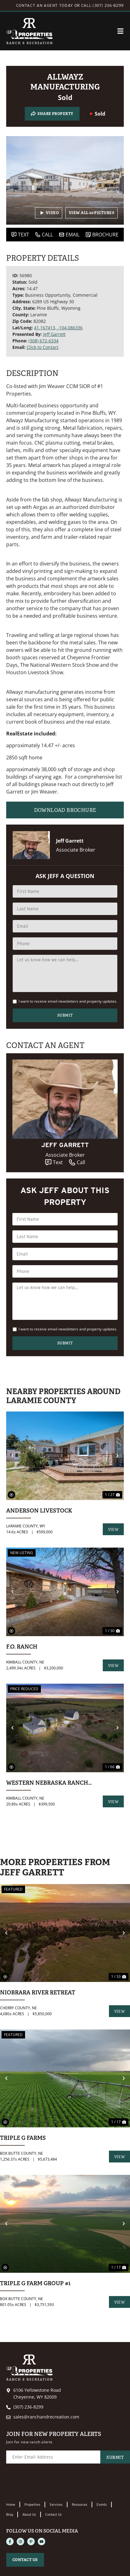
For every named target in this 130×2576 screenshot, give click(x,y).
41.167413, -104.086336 (58, 328)
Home (10, 2504)
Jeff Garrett (54, 334)
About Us (29, 2514)
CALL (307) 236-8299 (102, 5)
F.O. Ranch (21, 1646)
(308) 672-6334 (43, 341)
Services (56, 2504)
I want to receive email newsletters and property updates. (68, 1001)
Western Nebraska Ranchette (50, 1782)
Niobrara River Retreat (37, 1992)
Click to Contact (42, 347)
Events (102, 2504)
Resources (79, 2504)
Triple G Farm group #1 (35, 2283)
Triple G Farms (23, 2137)
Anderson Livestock (39, 1510)
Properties (32, 2504)
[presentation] (53, 2483)
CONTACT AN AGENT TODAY (44, 5)
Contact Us (53, 2514)
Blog (9, 2514)
